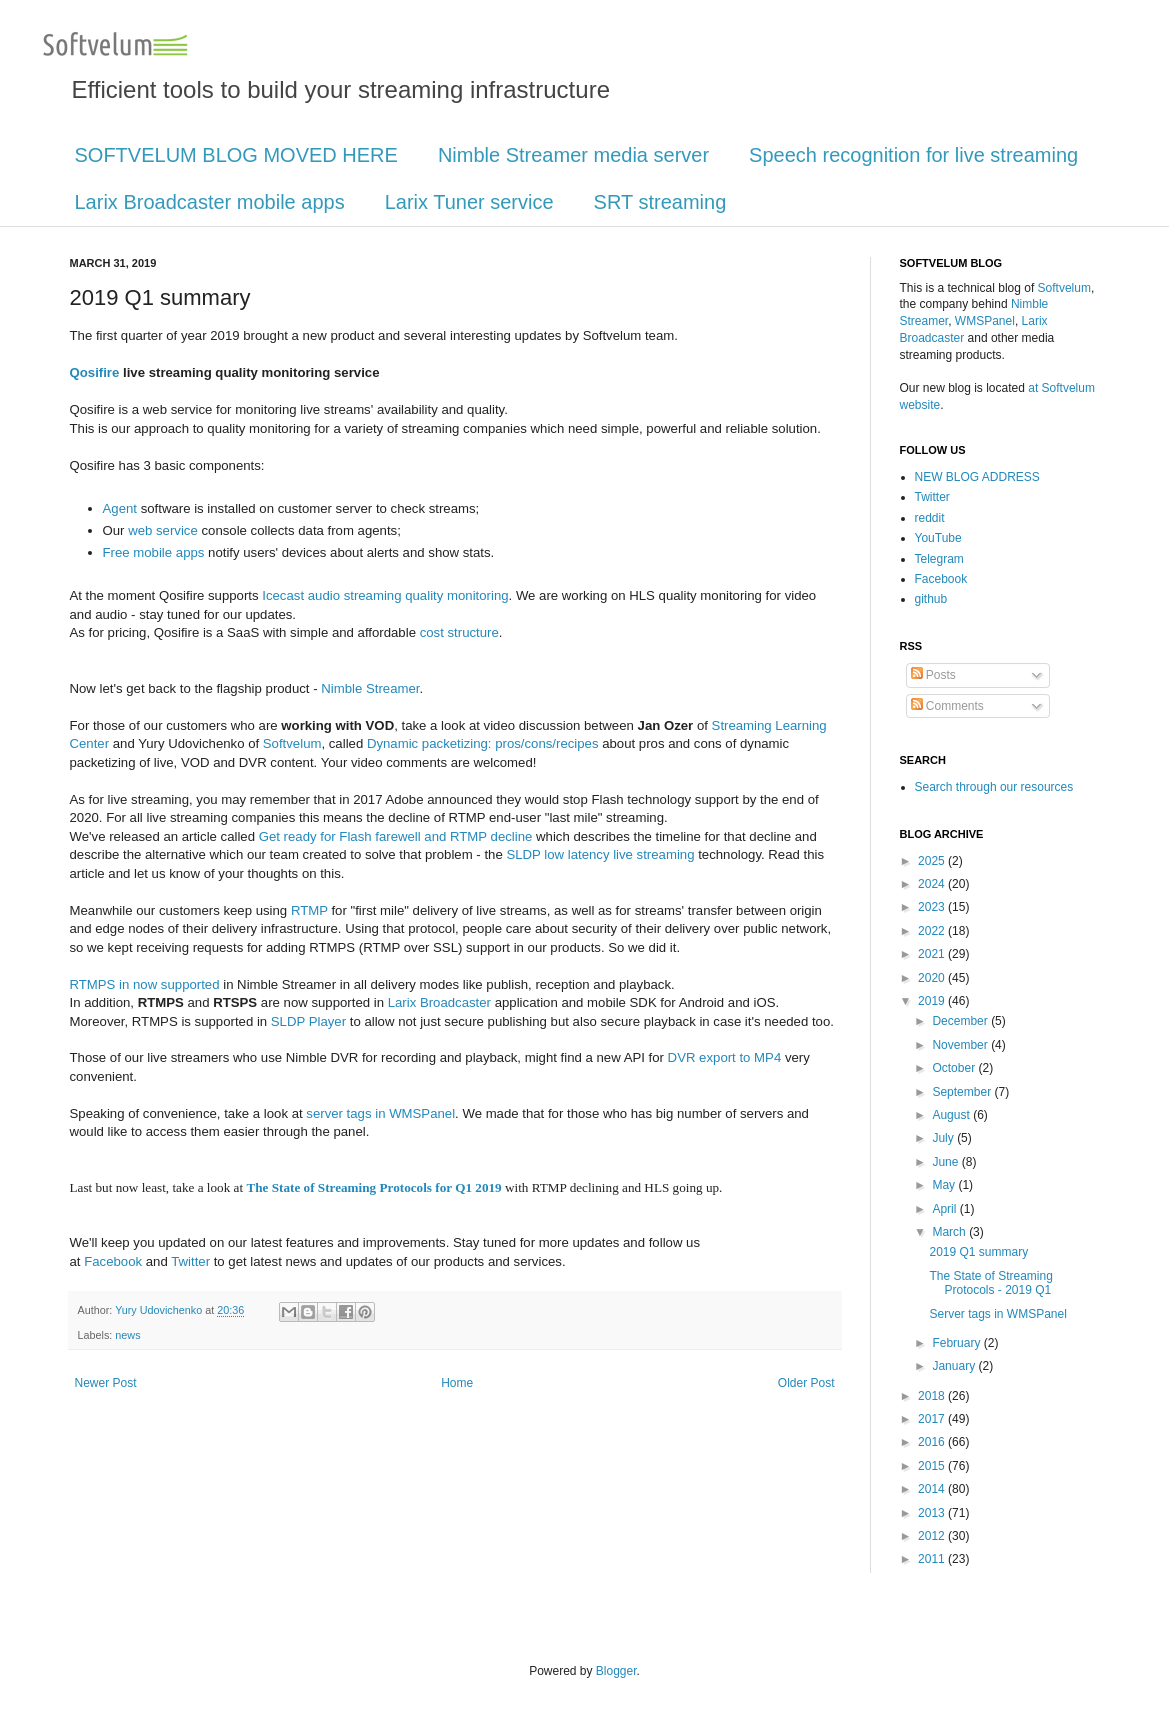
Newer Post (106, 1383)
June (946, 1162)
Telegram (939, 559)
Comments (947, 706)
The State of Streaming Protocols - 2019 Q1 (990, 1283)
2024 (933, 884)
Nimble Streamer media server (573, 155)
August (952, 1115)
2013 (933, 1513)
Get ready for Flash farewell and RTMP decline (396, 836)
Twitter (190, 1261)
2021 (933, 954)
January (955, 1366)
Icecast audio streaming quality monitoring (385, 595)
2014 (933, 1489)
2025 (933, 861)
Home (457, 1383)
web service (163, 530)
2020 (933, 978)
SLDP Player (308, 1021)
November (961, 1045)
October (955, 1068)
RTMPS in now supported (145, 984)
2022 (933, 931)
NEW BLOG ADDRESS (977, 477)
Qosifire (95, 372)
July (944, 1138)
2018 (933, 1396)
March (950, 1232)
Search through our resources (994, 787)
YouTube (938, 538)
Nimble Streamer (370, 688)
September (963, 1092)
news (127, 1335)
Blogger (616, 1671)
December (961, 1021)
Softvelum (292, 743)
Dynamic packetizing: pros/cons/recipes (483, 743)
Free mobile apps (154, 552)
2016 (933, 1442)
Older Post (806, 1383)
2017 (933, 1419)
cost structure (459, 632)
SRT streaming (660, 202)
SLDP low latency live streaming (600, 854)
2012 (933, 1536)
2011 (933, 1559)
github (931, 599)
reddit (930, 518)
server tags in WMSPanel (380, 1113)
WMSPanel (985, 321)
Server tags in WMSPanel (997, 1314)
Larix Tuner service (469, 202)
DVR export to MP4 (725, 1057)
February (957, 1343)
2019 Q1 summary (978, 1252)
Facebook (113, 1261)
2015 (933, 1466)
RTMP (309, 910)
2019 (933, 1001)
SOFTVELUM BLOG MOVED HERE (236, 155)
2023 (933, 907)
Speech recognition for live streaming (913, 155)
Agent (120, 508)
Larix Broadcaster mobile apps (210, 202)
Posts (933, 675)
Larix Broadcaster (439, 1002)
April (945, 1209)
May (945, 1185)
